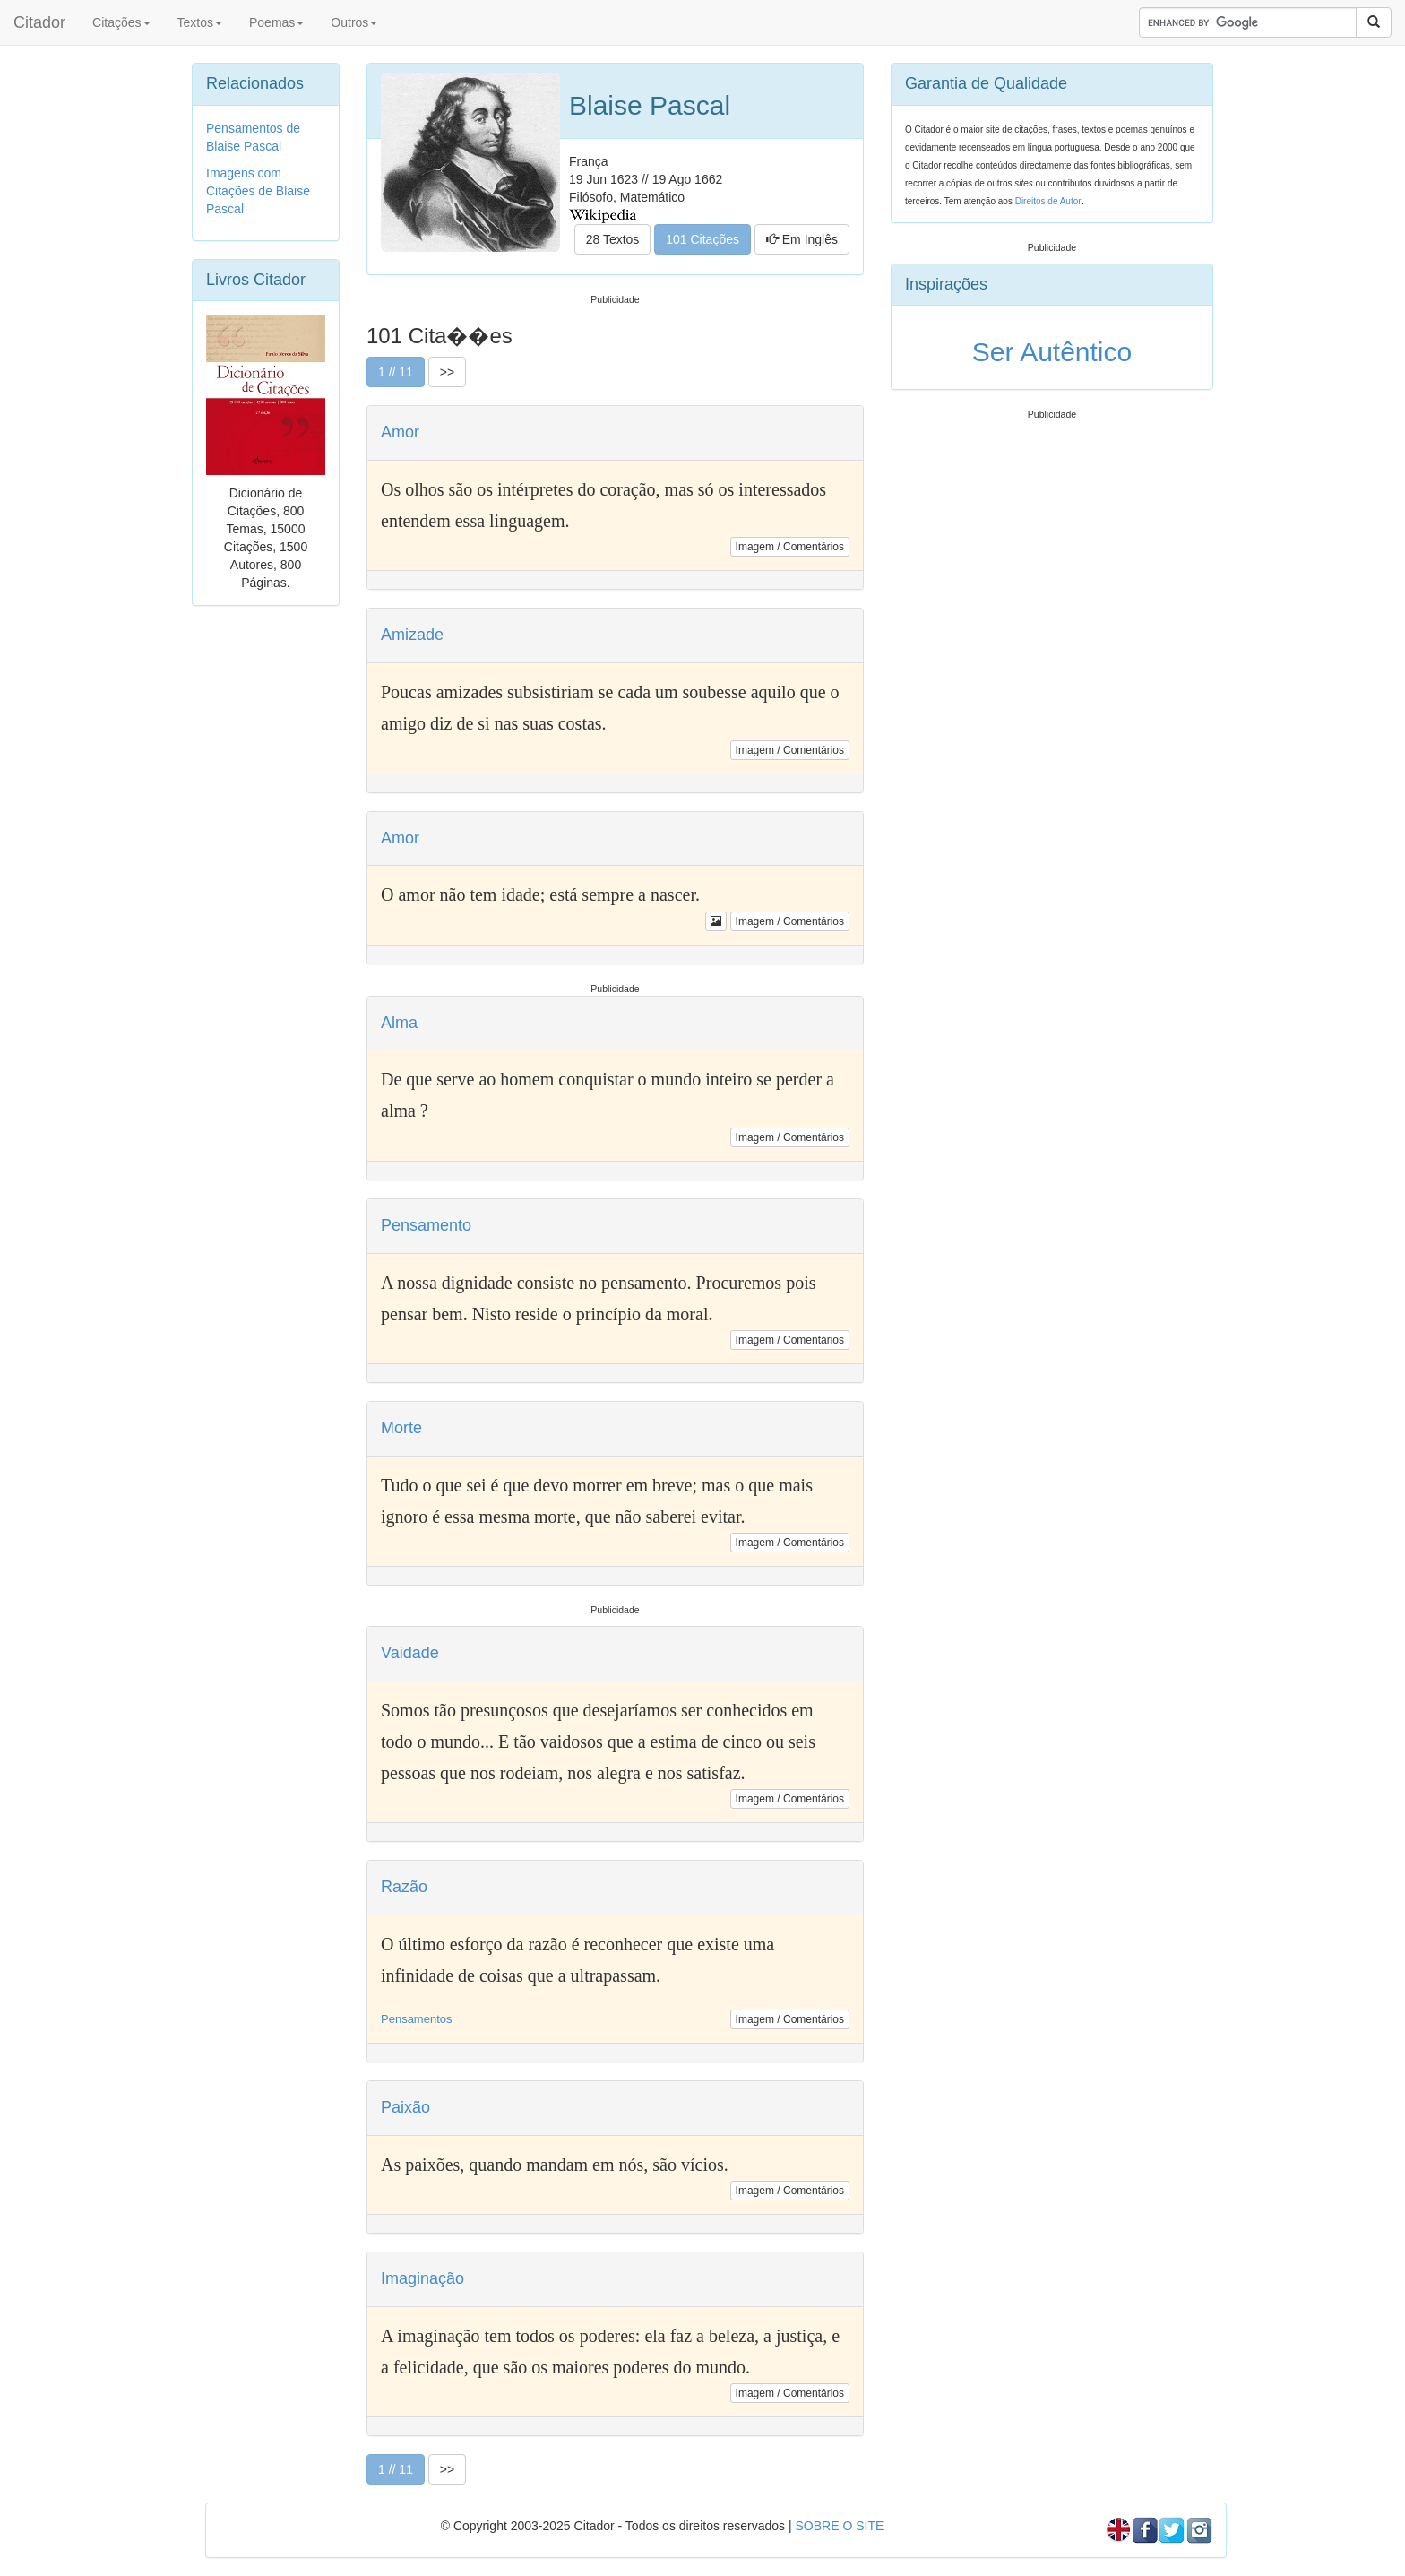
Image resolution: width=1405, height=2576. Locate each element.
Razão (404, 1887)
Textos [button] (199, 22)
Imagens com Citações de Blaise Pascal (258, 191)
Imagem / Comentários (790, 546)
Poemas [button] (276, 22)
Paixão (405, 2107)
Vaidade (410, 1653)
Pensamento (426, 1225)
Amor (400, 432)
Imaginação (422, 2278)
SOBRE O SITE (839, 2526)
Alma (399, 1023)
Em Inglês (802, 239)
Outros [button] (354, 22)
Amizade (412, 635)
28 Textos (613, 239)
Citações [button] (121, 22)
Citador (39, 22)
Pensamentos (417, 2019)
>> (447, 372)
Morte (401, 1428)
